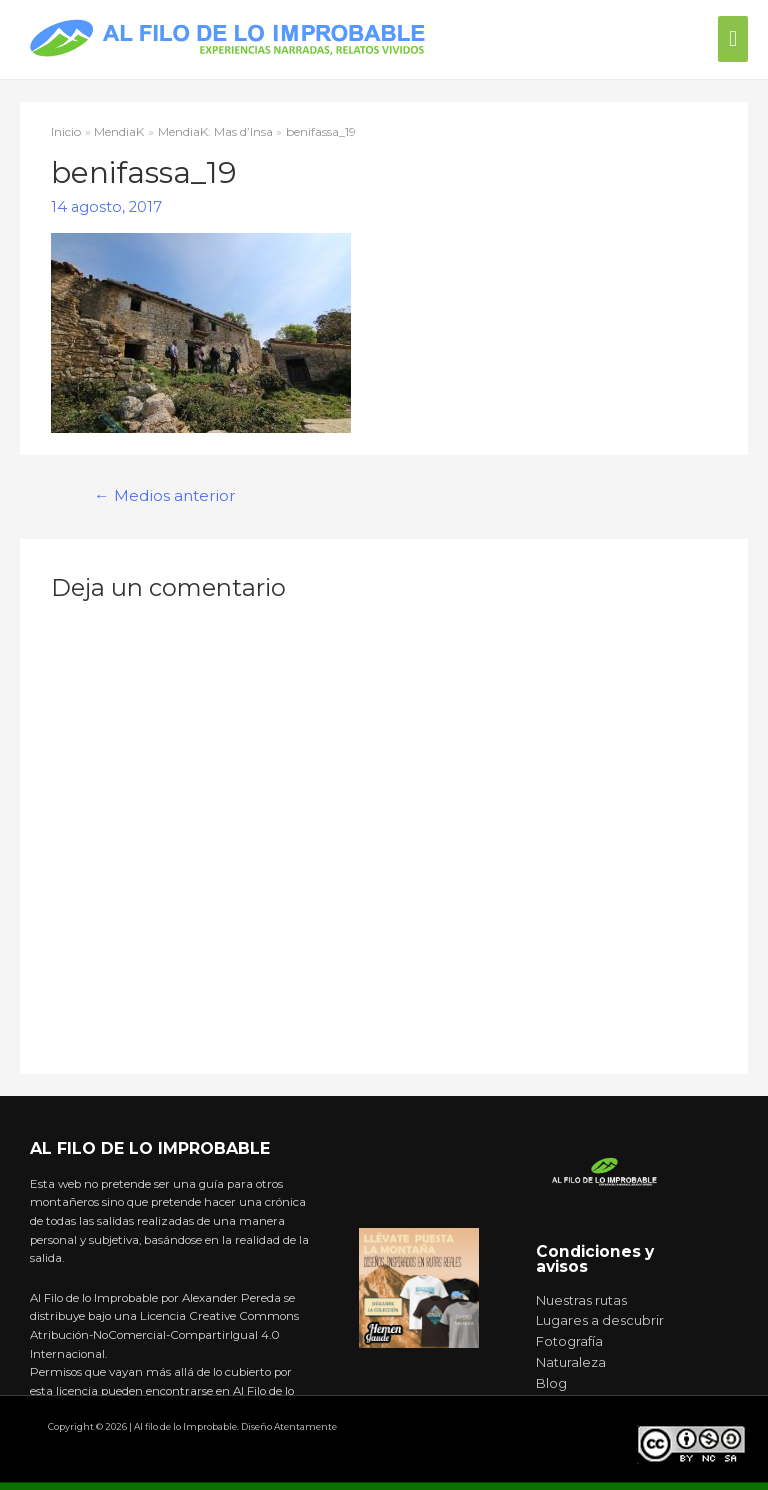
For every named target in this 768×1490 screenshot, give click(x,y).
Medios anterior (165, 495)
